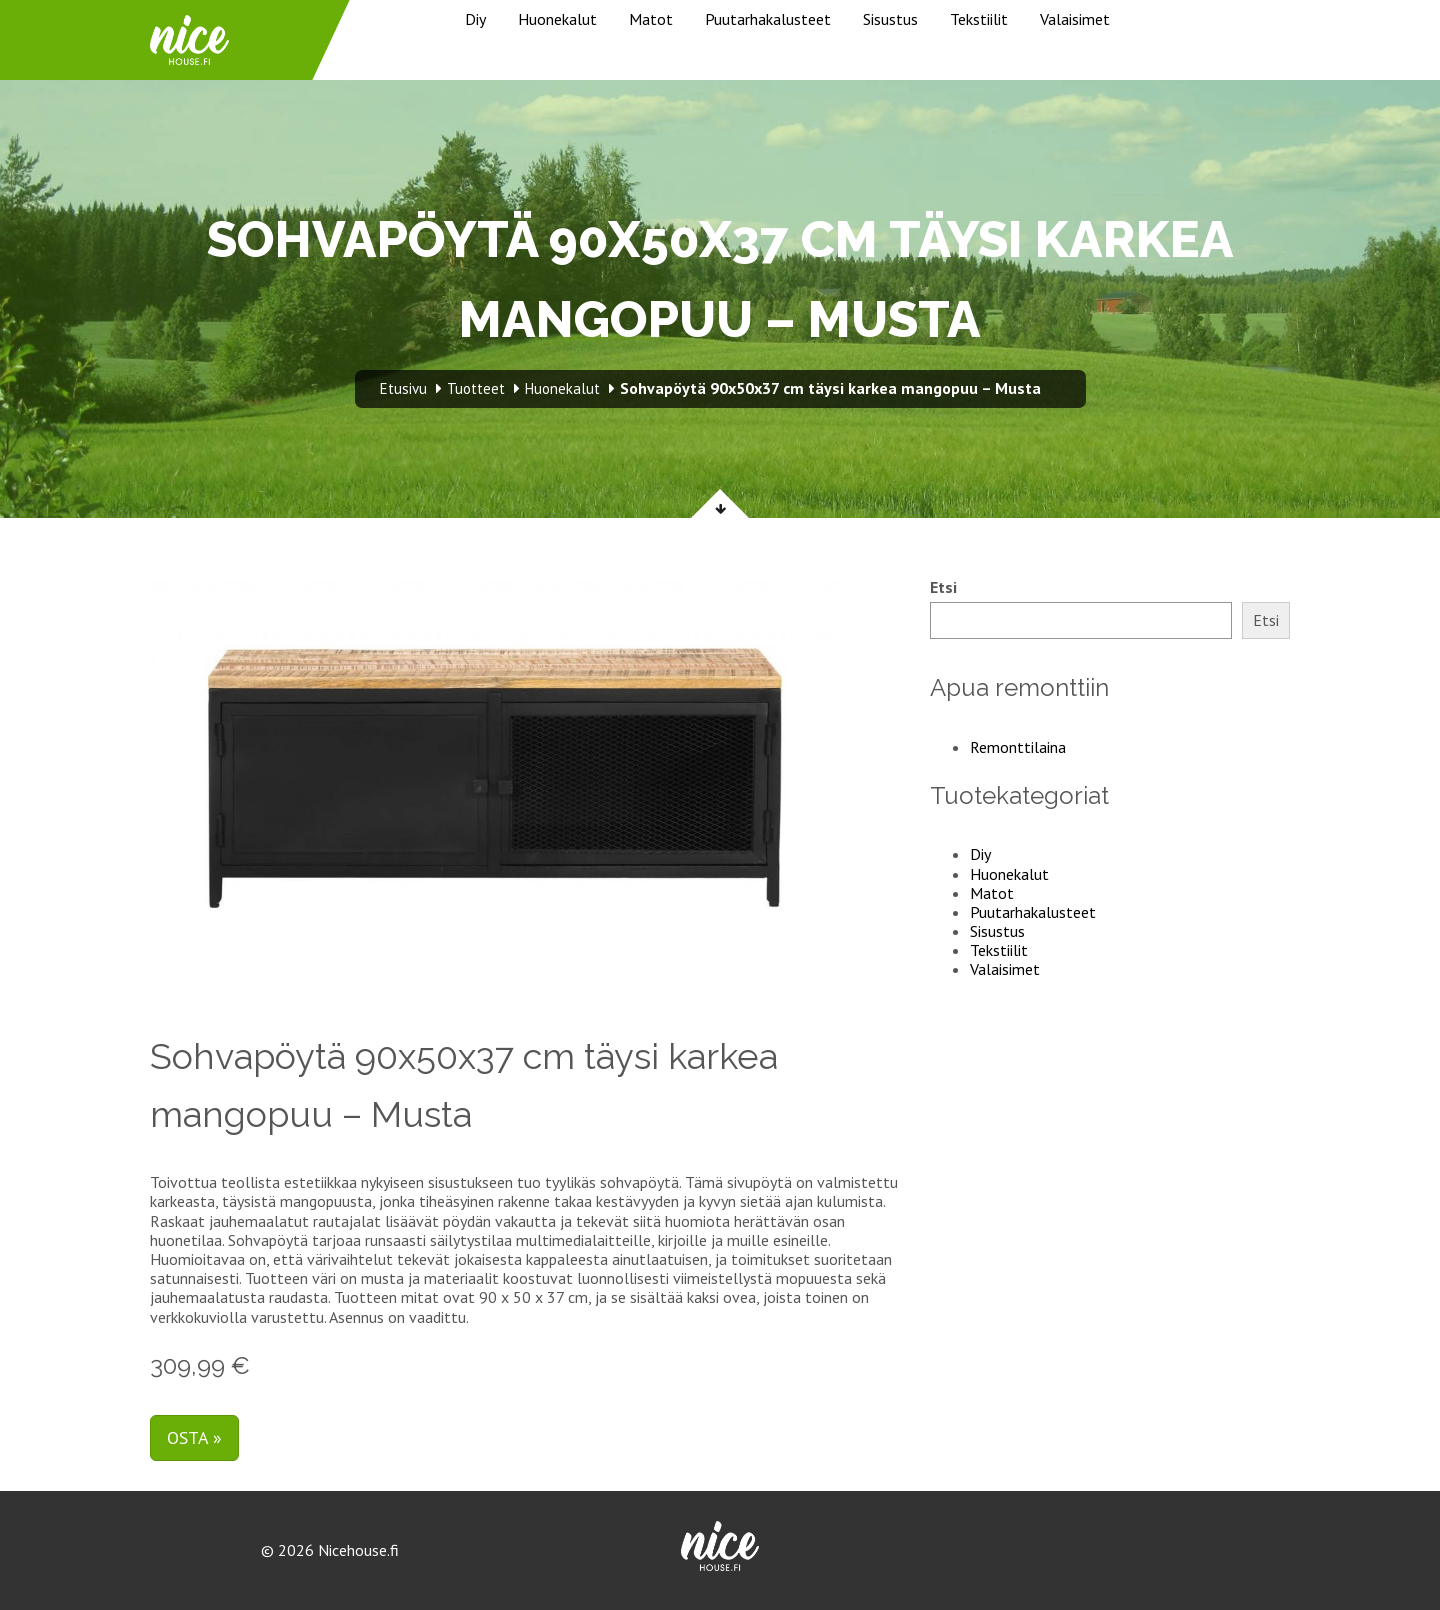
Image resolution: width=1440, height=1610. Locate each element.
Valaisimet (1075, 19)
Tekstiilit (979, 19)
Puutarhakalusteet (768, 19)
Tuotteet (476, 388)
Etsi (943, 587)
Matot (651, 19)
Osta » (194, 1437)
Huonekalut (557, 19)
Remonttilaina (1018, 747)
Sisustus (890, 19)
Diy (475, 19)
